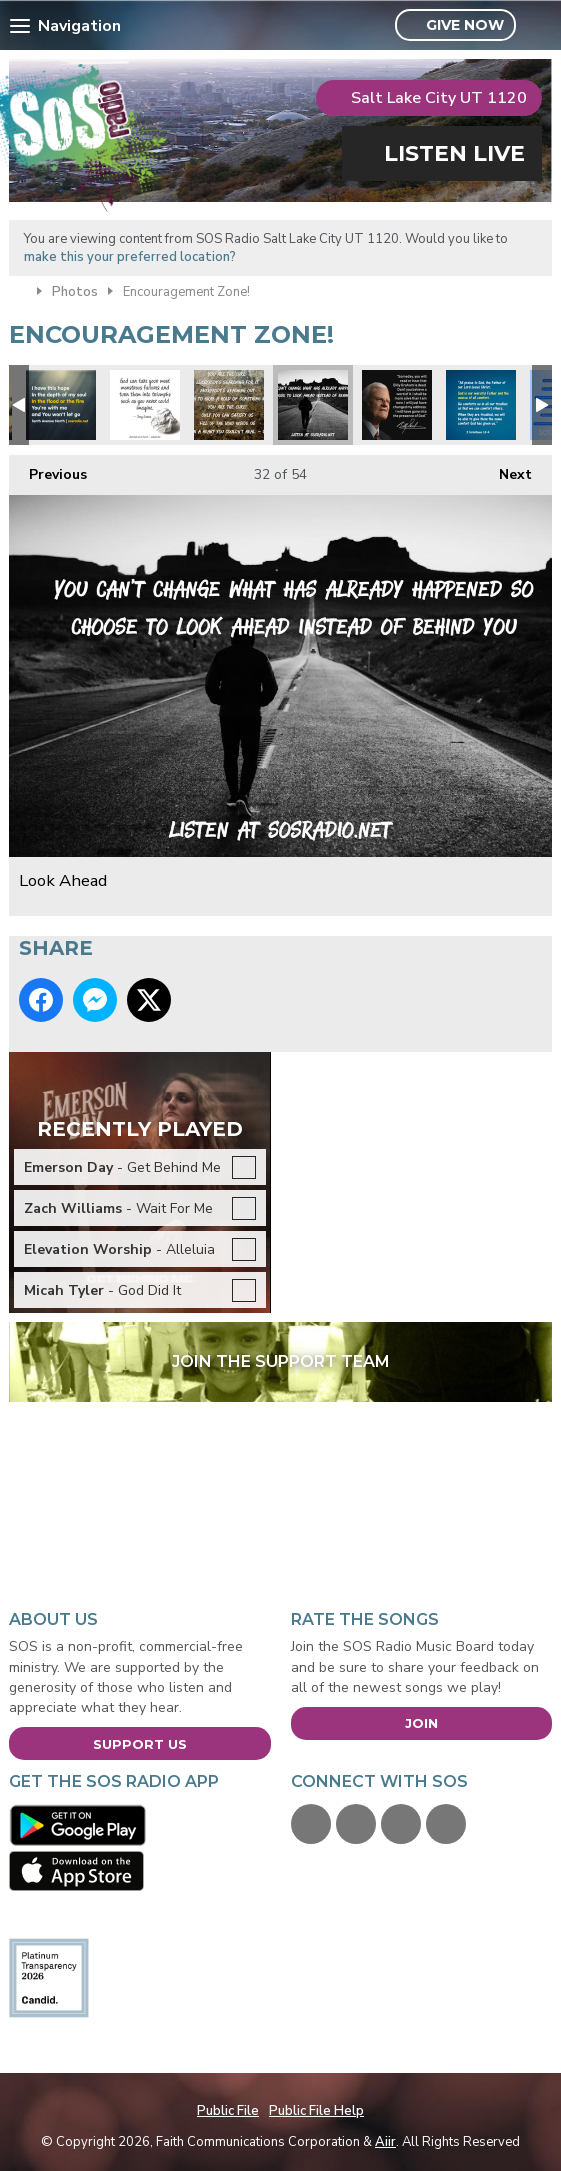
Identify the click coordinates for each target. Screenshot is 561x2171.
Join (421, 1723)
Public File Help (316, 2111)
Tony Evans (145, 405)
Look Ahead (313, 405)
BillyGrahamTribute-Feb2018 (397, 405)
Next (505, 469)
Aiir (385, 2142)
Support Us (140, 1744)
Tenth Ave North (61, 405)
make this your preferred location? (130, 257)
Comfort (481, 405)
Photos (75, 292)
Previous (48, 469)
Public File (228, 2111)
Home (18, 290)
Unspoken (229, 405)
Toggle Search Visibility (539, 26)
